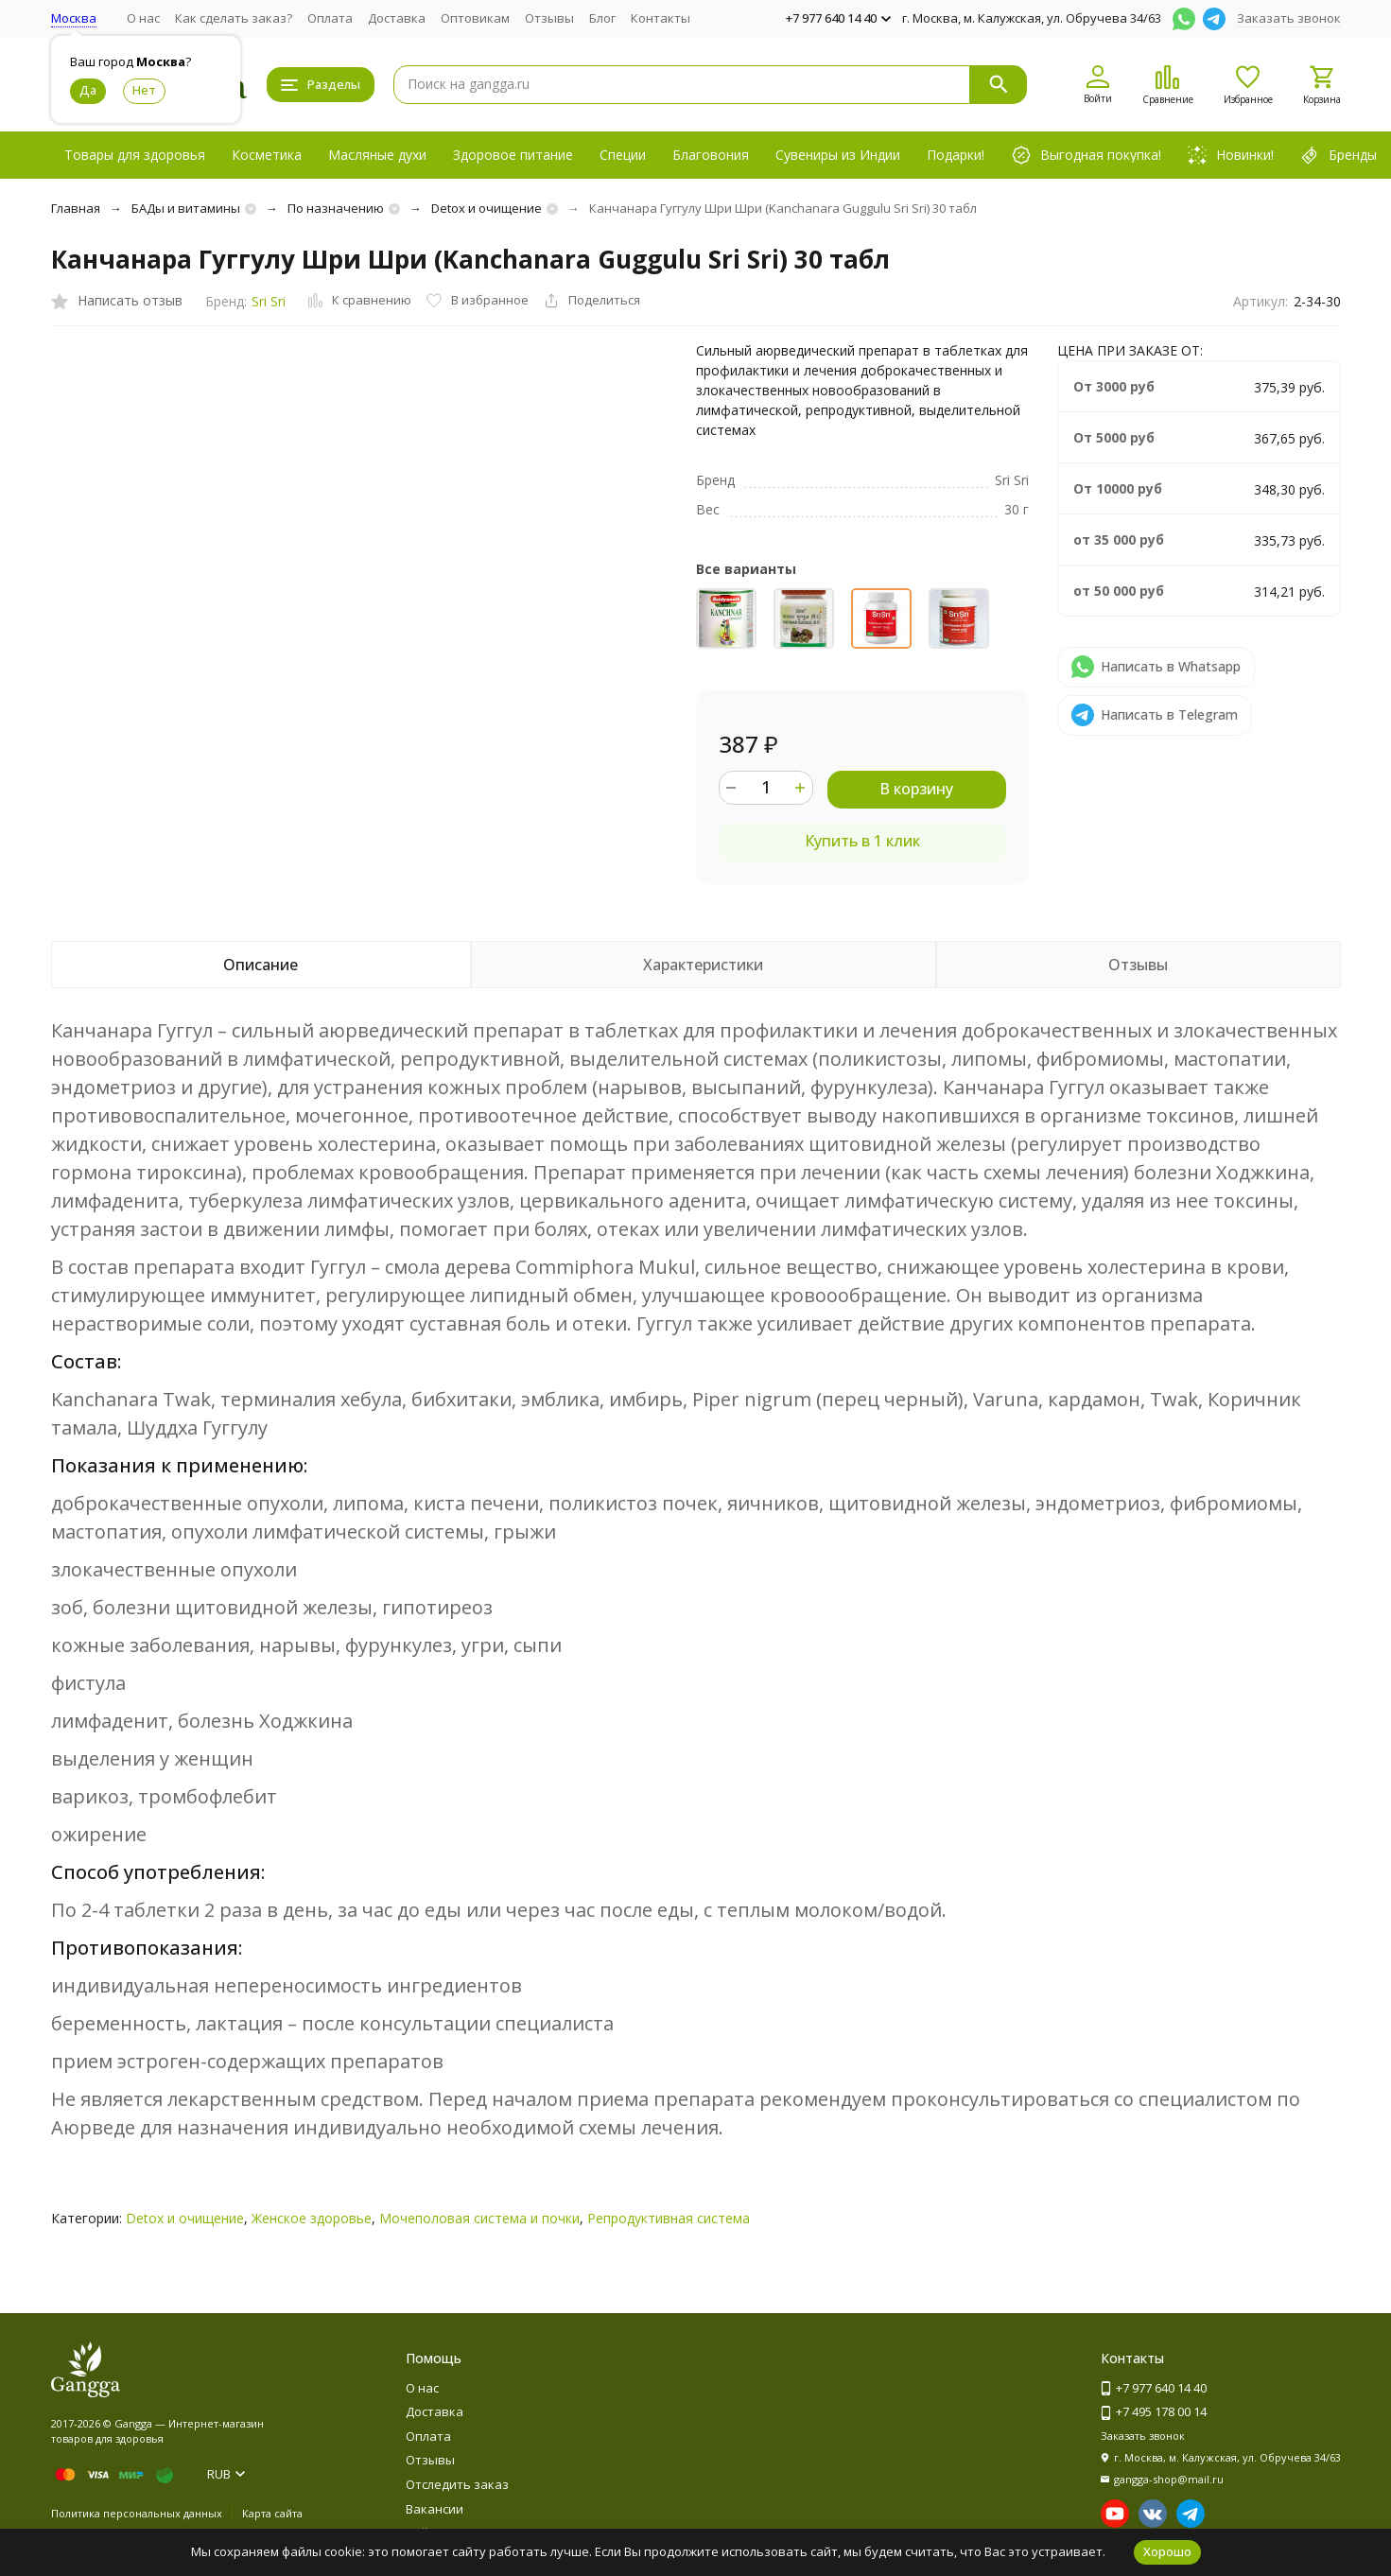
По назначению (335, 208)
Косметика (267, 155)
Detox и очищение (486, 208)
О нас (143, 17)
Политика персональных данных (136, 2513)
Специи (623, 155)
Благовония (710, 155)
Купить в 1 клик (862, 840)
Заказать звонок (1289, 17)
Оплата (330, 17)
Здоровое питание (513, 155)
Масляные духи (377, 155)
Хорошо (1167, 2551)
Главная (75, 208)
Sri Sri (269, 301)
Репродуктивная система (668, 2218)
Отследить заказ (457, 2484)
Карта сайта (272, 2513)
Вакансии (434, 2508)
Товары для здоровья (134, 155)
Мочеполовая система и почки (479, 2218)
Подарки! (955, 155)
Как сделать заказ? (233, 17)
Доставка (397, 17)
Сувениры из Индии (837, 155)
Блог (602, 17)
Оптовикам (475, 17)
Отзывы (549, 17)
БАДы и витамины (185, 208)
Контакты (660, 17)
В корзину (916, 788)
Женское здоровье (312, 2218)
